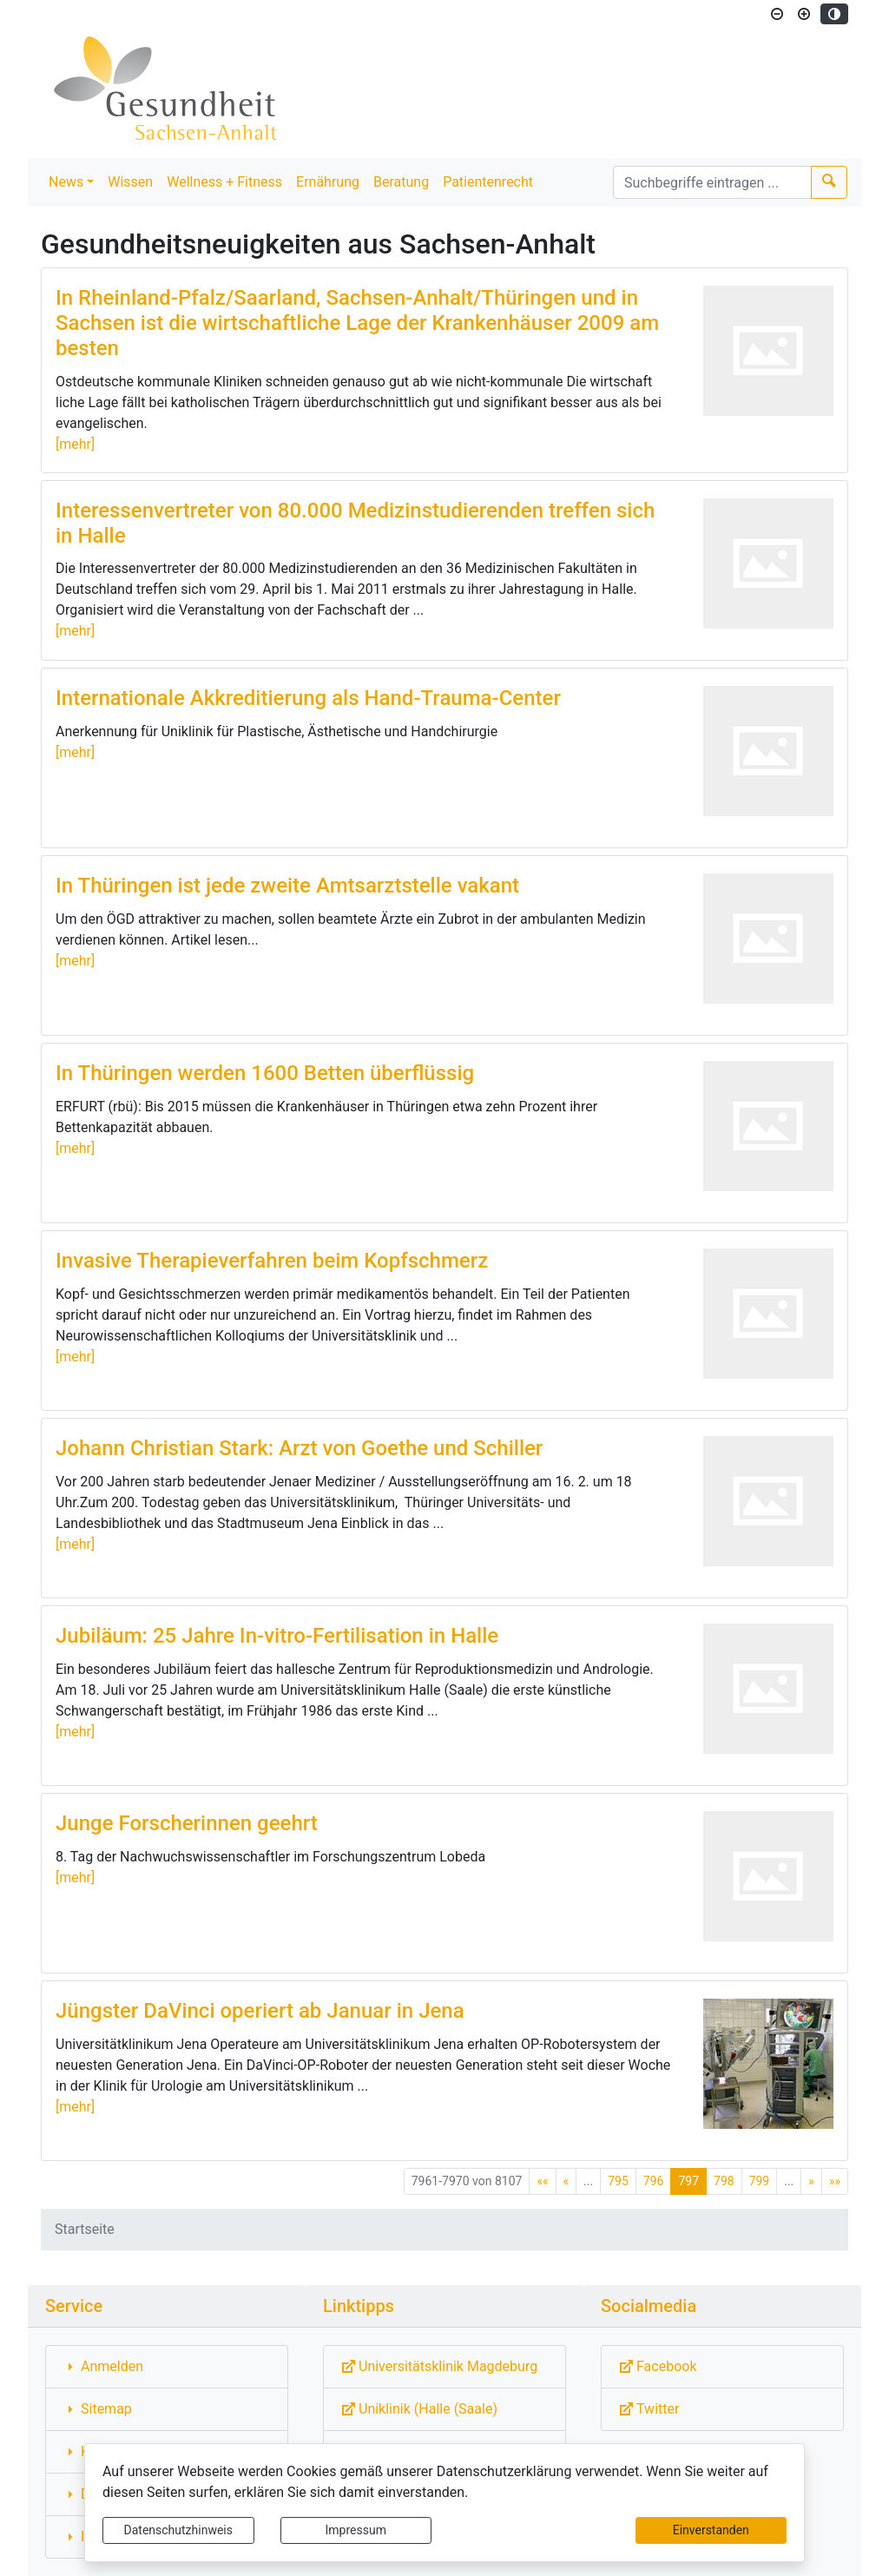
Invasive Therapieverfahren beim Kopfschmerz (272, 1260)
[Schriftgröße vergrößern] (804, 13)
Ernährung (327, 182)
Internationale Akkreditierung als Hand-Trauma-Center (308, 698)
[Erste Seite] (542, 2181)
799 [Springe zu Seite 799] (759, 2181)
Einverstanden (711, 2530)
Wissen (130, 182)
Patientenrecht (488, 182)
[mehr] (75, 444)
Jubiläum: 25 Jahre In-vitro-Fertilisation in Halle (277, 1636)
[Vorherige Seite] (566, 2181)
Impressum (356, 2530)
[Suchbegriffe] (712, 182)
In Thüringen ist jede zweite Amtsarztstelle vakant (287, 885)
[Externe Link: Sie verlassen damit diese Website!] (444, 2366)
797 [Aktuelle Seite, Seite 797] (688, 2181)
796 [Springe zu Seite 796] (653, 2181)
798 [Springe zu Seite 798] (724, 2181)
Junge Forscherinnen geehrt (187, 1823)
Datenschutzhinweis (178, 2530)
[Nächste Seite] (811, 2181)
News (66, 182)
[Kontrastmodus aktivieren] (834, 13)
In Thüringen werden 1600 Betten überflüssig (265, 1073)
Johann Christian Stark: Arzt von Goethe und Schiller (299, 1448)
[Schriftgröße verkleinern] (777, 13)
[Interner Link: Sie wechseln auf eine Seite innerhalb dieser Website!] (166, 2366)
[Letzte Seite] (834, 2181)
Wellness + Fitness (224, 182)
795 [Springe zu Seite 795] (618, 2181)
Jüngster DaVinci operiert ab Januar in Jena (260, 2011)
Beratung (401, 182)
